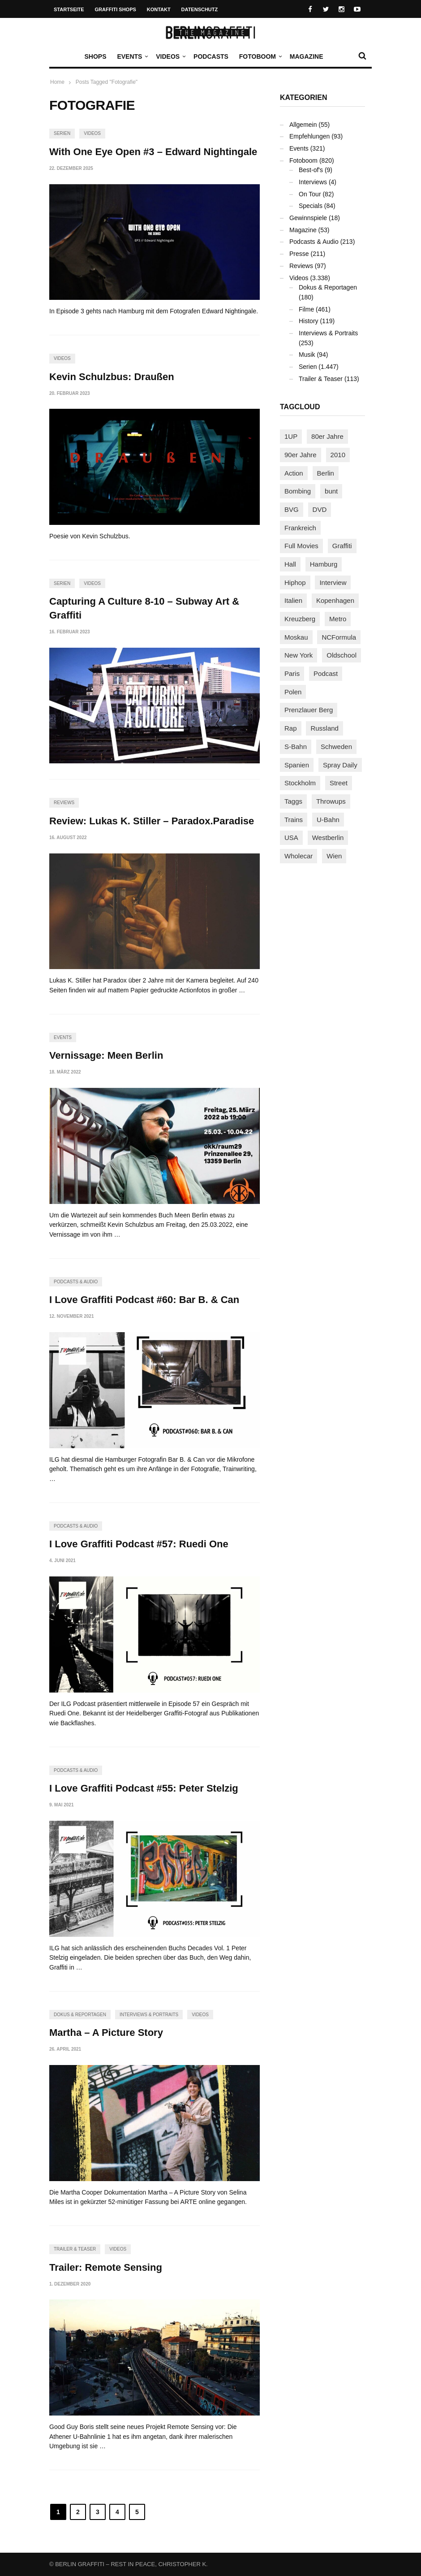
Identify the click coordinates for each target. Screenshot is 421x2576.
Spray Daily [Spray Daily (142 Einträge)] (340, 765)
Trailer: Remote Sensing (105, 2267)
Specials (310, 205)
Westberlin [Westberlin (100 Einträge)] (328, 837)
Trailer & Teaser (75, 2249)
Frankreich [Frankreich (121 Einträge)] (300, 528)
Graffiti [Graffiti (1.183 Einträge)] (342, 546)
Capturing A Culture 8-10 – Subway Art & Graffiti (144, 608)
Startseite (69, 9)
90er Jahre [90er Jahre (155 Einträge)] (300, 455)
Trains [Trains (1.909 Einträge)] (293, 819)
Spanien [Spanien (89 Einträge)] (296, 765)
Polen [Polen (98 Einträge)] (292, 692)
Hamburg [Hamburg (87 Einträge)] (324, 564)
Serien (62, 133)
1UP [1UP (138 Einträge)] (290, 436)
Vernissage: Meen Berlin (106, 1055)
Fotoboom (259, 56)
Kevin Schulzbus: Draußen (111, 376)
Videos (170, 56)
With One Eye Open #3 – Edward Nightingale (153, 151)
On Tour (310, 194)
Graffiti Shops (115, 9)
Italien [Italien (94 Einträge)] (293, 600)
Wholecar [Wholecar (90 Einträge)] (298, 856)
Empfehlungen (309, 136)
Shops (95, 56)
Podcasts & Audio (76, 1281)
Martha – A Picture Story (106, 2032)
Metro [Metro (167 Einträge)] (337, 619)
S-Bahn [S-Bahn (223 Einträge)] (295, 746)
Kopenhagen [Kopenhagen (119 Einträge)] (335, 600)
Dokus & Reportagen (80, 2014)
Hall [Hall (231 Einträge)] (290, 564)
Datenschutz (199, 9)
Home (57, 82)
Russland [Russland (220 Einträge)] (324, 728)
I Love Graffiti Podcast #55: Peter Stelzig (143, 1788)
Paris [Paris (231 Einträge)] (292, 673)
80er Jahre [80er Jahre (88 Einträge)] (327, 436)
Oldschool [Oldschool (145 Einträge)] (341, 655)
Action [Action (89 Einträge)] (293, 473)
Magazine (306, 56)
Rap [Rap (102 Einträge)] (290, 728)
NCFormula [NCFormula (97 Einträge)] (339, 637)
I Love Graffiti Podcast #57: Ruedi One (138, 1544)
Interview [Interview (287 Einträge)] (332, 582)
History (308, 321)
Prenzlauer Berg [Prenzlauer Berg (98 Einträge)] (308, 710)
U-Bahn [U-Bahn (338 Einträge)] (328, 819)
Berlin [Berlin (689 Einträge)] (325, 473)
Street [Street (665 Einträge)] (339, 783)
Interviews (313, 182)
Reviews (64, 802)
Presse (299, 253)
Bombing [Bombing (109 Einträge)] (297, 491)
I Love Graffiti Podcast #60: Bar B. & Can (144, 1299)
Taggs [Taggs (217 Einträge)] (293, 801)
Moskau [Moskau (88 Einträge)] (296, 637)
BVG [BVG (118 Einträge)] (291, 509)
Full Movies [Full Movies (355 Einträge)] (301, 546)
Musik (307, 354)
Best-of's (311, 169)
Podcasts (210, 56)
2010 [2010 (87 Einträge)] (338, 455)
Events (131, 56)
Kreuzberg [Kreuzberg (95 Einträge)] (299, 619)
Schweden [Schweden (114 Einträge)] (336, 746)
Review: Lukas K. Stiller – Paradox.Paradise (151, 821)
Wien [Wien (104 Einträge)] (334, 856)
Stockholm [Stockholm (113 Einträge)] (300, 783)
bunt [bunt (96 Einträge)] (331, 491)
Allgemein (303, 124)
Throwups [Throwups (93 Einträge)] (331, 801)
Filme (306, 309)
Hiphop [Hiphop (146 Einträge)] (295, 582)
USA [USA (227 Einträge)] (291, 837)
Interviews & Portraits (149, 2014)
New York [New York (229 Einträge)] (298, 655)
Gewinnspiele (308, 217)
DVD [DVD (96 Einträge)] (320, 509)
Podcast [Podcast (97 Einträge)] (326, 673)
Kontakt (159, 9)
